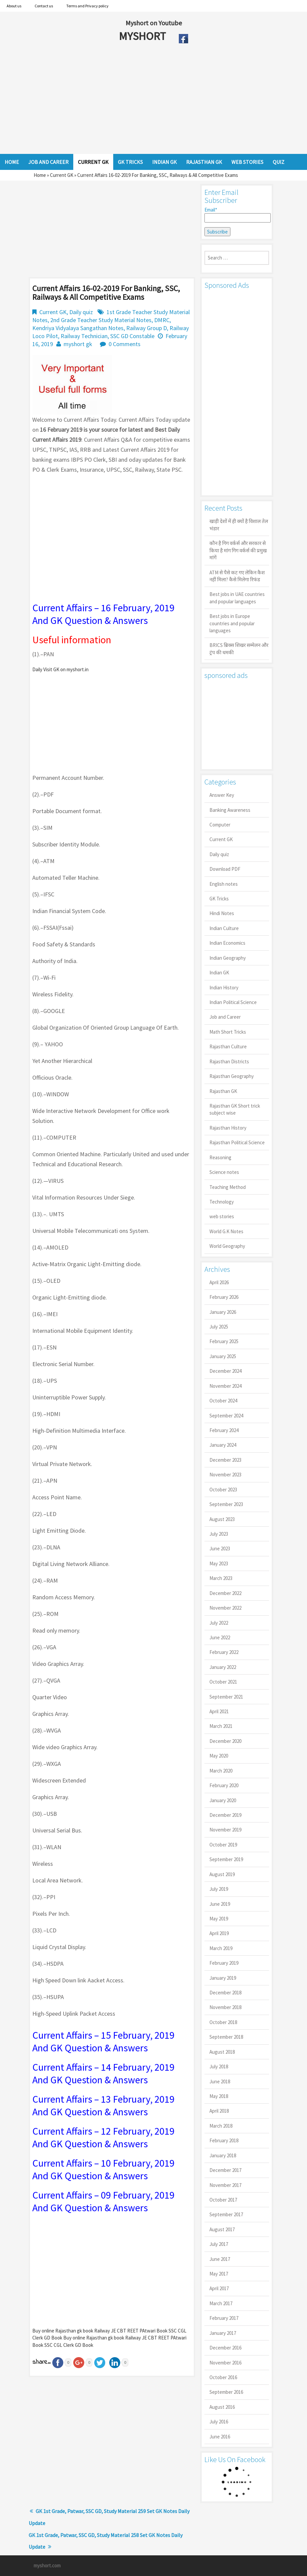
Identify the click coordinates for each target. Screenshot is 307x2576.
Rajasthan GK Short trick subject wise (234, 1109)
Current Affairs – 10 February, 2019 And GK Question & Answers (103, 2169)
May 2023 (218, 1563)
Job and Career (225, 1017)
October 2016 (223, 2377)
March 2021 (220, 1726)
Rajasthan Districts (229, 1061)
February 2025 (223, 1341)
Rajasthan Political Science (237, 1142)
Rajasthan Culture (228, 1046)
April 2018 (219, 2111)
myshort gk (78, 344)
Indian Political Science (233, 1002)
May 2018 (218, 2096)
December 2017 (225, 2170)
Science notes (224, 1172)
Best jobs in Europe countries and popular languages (232, 623)
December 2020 (225, 1741)
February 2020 (223, 1785)
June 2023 (219, 1548)
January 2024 (222, 1445)
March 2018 (220, 2126)
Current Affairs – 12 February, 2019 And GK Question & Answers (103, 2137)
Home (40, 175)
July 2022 (218, 1623)
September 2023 (226, 1504)
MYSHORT (143, 36)
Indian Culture (224, 928)
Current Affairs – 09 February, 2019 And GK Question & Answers (103, 2201)
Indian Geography (227, 958)
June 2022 (219, 1637)
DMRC (161, 320)
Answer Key (221, 795)
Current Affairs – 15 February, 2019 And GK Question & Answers (103, 2041)
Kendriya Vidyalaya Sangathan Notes (78, 328)
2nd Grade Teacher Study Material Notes (101, 320)
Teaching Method (227, 1187)
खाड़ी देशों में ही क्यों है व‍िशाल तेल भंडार (238, 524)
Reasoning (220, 1157)
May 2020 (218, 1756)
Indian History (223, 987)
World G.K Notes (226, 1231)
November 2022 (225, 1608)
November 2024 (225, 1386)
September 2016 (226, 2392)
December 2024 (225, 1371)
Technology (221, 1202)
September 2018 (226, 2037)
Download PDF (224, 869)
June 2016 (219, 2436)
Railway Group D (146, 328)
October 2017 (223, 2200)
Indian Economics (227, 943)
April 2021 (219, 1711)
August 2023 (222, 1519)
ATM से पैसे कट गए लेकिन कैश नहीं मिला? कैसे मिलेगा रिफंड (237, 576)
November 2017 (225, 2185)
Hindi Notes (221, 913)
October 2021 (223, 1682)
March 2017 (220, 2303)
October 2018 (223, 2022)
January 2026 (222, 1312)
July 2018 (218, 2066)
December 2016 (225, 2347)
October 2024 (223, 1400)
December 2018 (225, 1992)
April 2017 (219, 2288)
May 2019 (218, 1918)
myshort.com (47, 2565)
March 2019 (220, 1948)
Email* (236, 215)
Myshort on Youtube (154, 23)
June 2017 (219, 2259)
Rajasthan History (227, 1128)
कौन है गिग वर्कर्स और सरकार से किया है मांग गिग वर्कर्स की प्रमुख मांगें (238, 550)
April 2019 (219, 1933)
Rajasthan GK (223, 1091)
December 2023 (225, 1460)
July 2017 (218, 2244)
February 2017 (223, 2318)
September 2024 (226, 1415)
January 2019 (222, 1978)
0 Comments (125, 344)
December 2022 (225, 1593)
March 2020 (220, 1771)
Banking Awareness (229, 810)
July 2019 (218, 1889)
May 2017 (218, 2274)
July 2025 (218, 1326)
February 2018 (223, 2140)
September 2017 (226, 2214)
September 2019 (226, 1859)
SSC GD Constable (132, 336)
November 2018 (225, 2007)
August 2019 (222, 1874)
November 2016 (225, 2362)
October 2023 (223, 1489)
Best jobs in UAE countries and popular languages (237, 597)
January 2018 (222, 2155)
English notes (223, 884)
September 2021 (226, 1697)
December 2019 (225, 1815)
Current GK (61, 175)
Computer (219, 824)
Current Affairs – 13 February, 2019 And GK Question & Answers (103, 2105)
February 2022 (223, 1652)
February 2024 (223, 1430)
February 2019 (223, 1963)
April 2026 (219, 1282)
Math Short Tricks (227, 1032)
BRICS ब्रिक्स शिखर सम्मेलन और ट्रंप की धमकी (238, 648)
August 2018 (222, 2052)
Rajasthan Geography (231, 1076)
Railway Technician (84, 336)
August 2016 (222, 2407)
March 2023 (220, 1578)
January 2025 (222, 1356)
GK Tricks (219, 898)
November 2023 (225, 1474)
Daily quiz (81, 312)
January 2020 (222, 1800)
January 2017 (222, 2333)
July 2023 (218, 1534)
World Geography (227, 1246)
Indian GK (219, 972)
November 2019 (225, 1829)
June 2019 (219, 1904)
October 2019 (223, 1844)
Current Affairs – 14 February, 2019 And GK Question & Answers (103, 2073)
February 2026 (223, 1297)
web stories (221, 1216)
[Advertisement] (138, 100)
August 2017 (222, 2229)
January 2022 (222, 1667)
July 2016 (218, 2421)
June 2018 (219, 2081)
